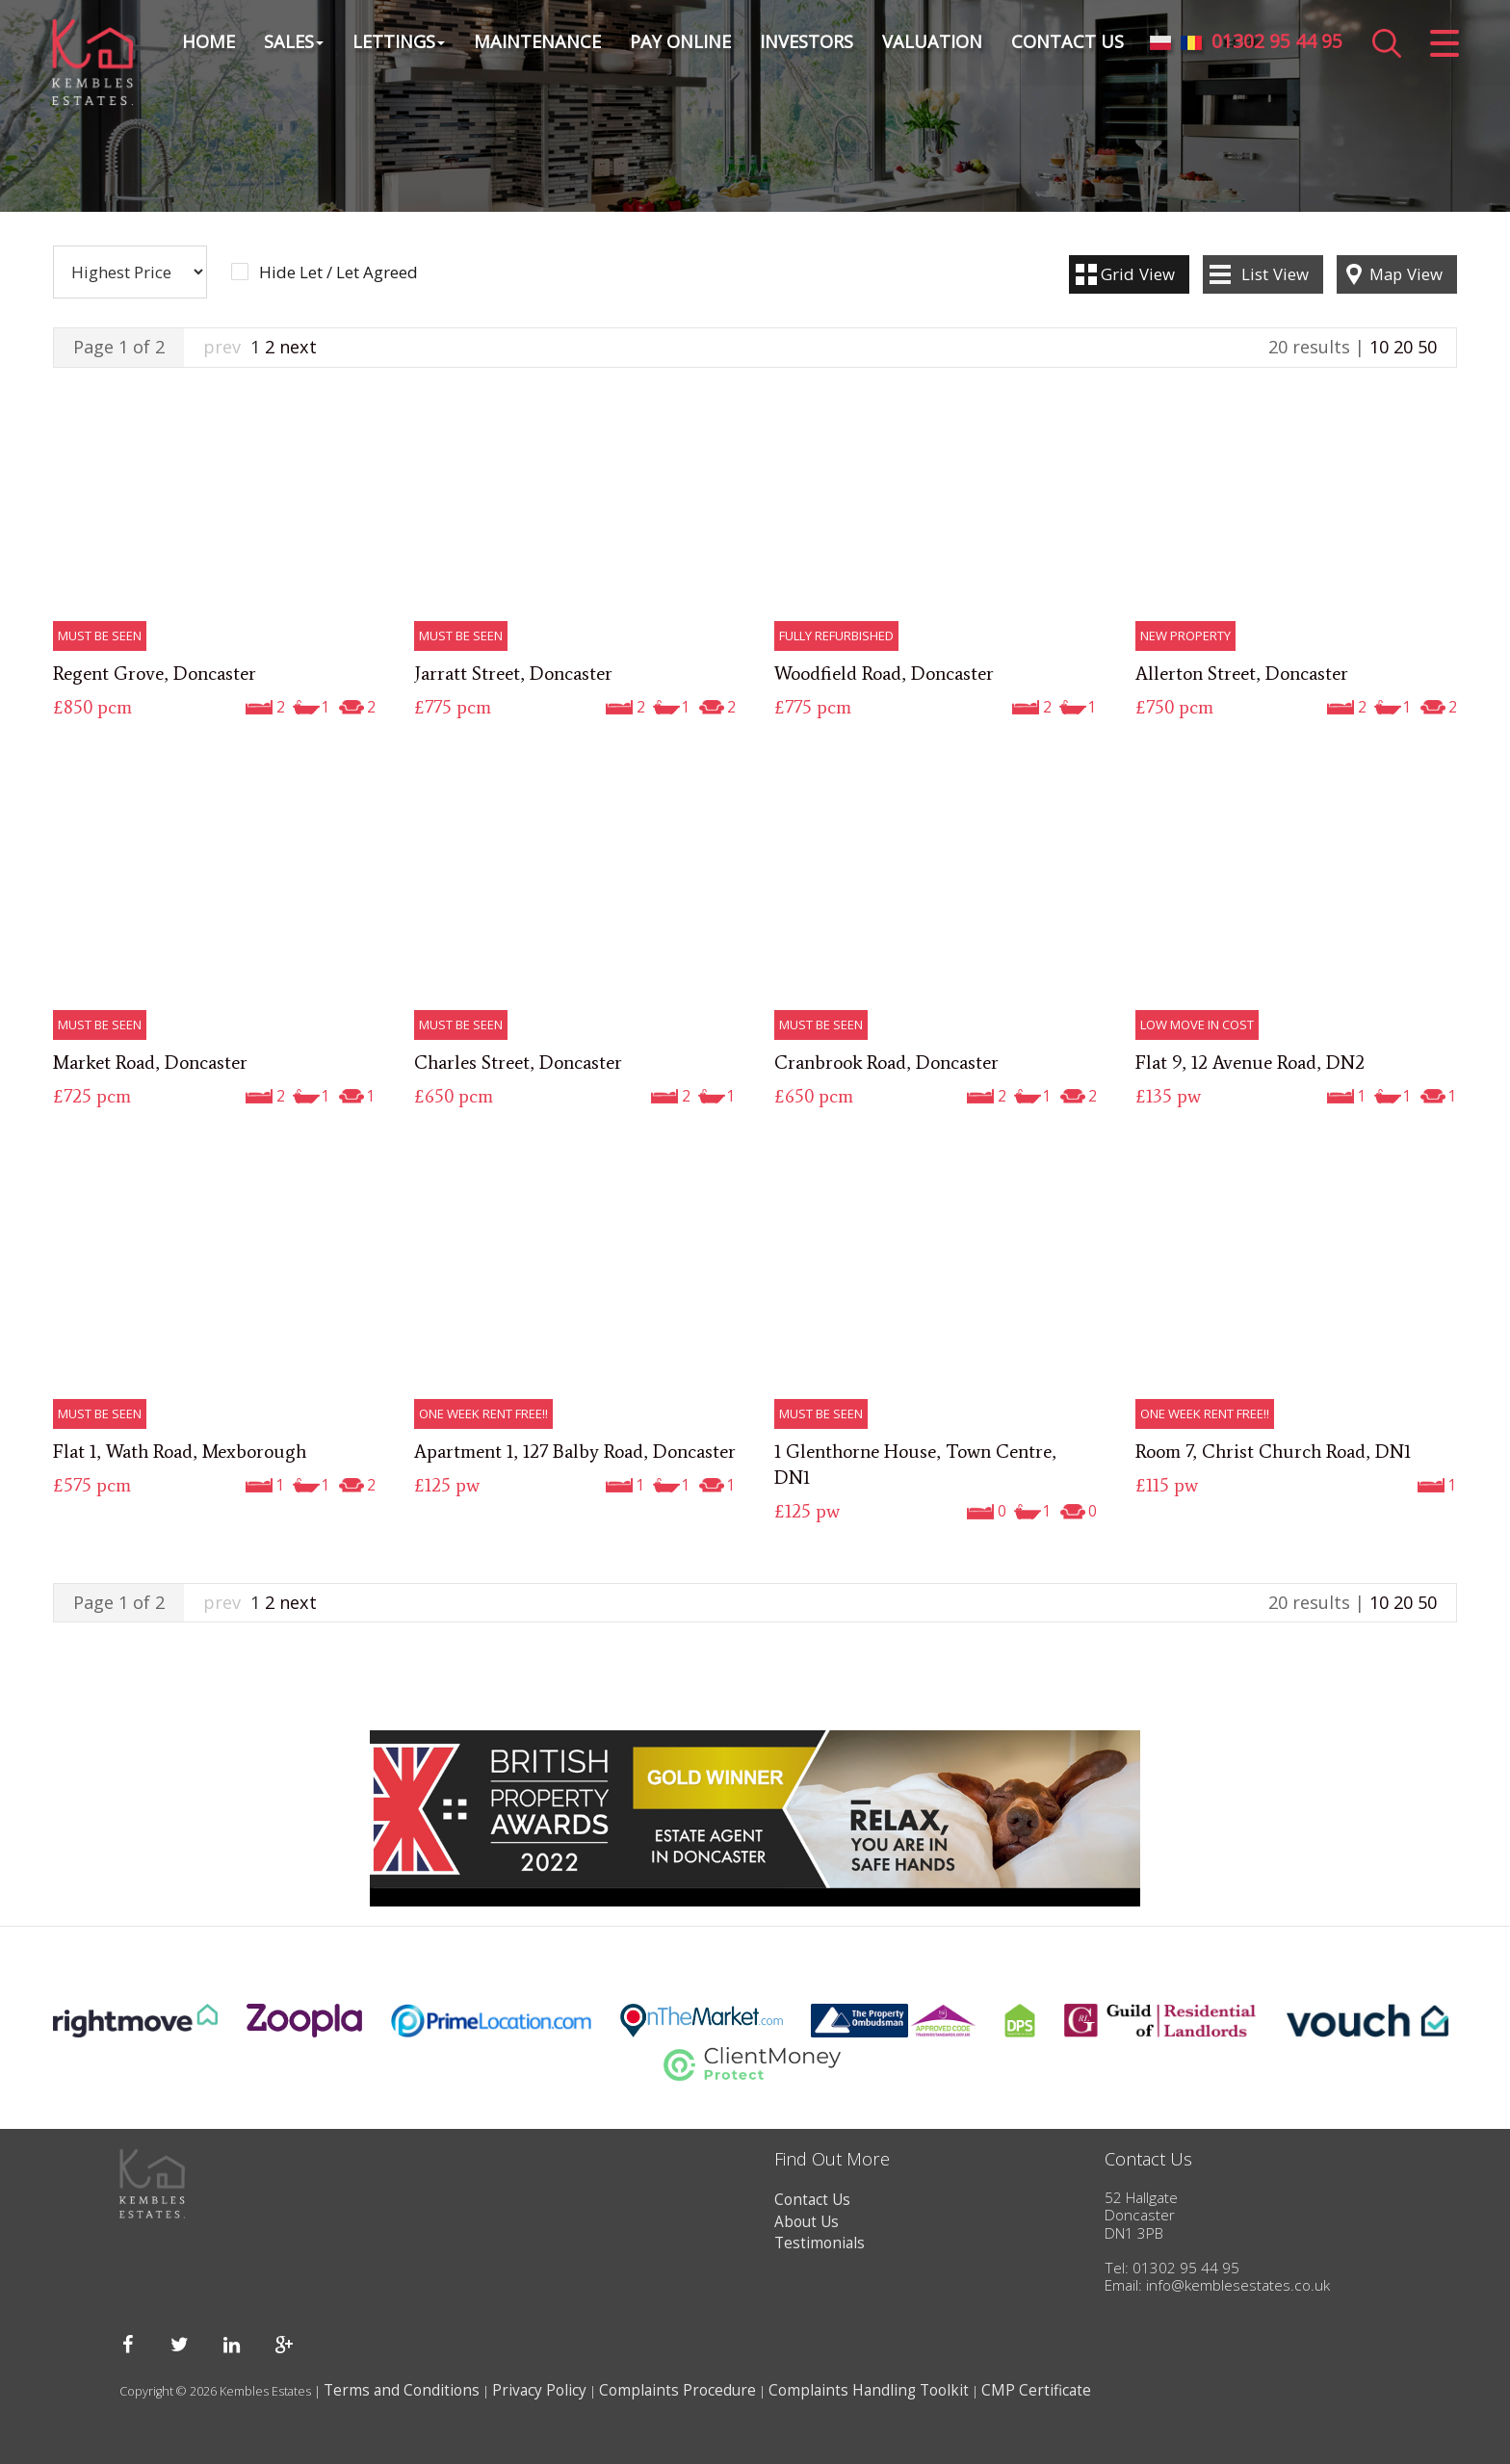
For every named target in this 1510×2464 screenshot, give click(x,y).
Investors (805, 42)
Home (207, 42)
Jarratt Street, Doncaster (513, 673)
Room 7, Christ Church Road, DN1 (1273, 1451)
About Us (806, 2222)
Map (1406, 274)
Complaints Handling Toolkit (868, 2390)
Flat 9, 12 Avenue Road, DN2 (1250, 1062)
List (1275, 274)
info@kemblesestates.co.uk (1238, 2285)
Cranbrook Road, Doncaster (886, 1062)
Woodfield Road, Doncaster (884, 673)
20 (1403, 346)
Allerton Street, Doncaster (1241, 673)
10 (1379, 346)
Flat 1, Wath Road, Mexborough (179, 1451)
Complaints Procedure (677, 2390)
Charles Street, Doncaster (518, 1062)
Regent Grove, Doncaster (154, 673)
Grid (1138, 274)
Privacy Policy (539, 2390)
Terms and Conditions (402, 2390)
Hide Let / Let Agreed (338, 272)
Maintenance (536, 42)
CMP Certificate (1036, 2390)
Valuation (931, 42)
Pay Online (679, 42)
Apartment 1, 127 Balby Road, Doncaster (575, 1451)
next (298, 346)
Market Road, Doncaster (150, 1062)
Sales (293, 42)
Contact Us (1066, 42)
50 (1427, 346)
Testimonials (819, 2243)
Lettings (397, 42)
